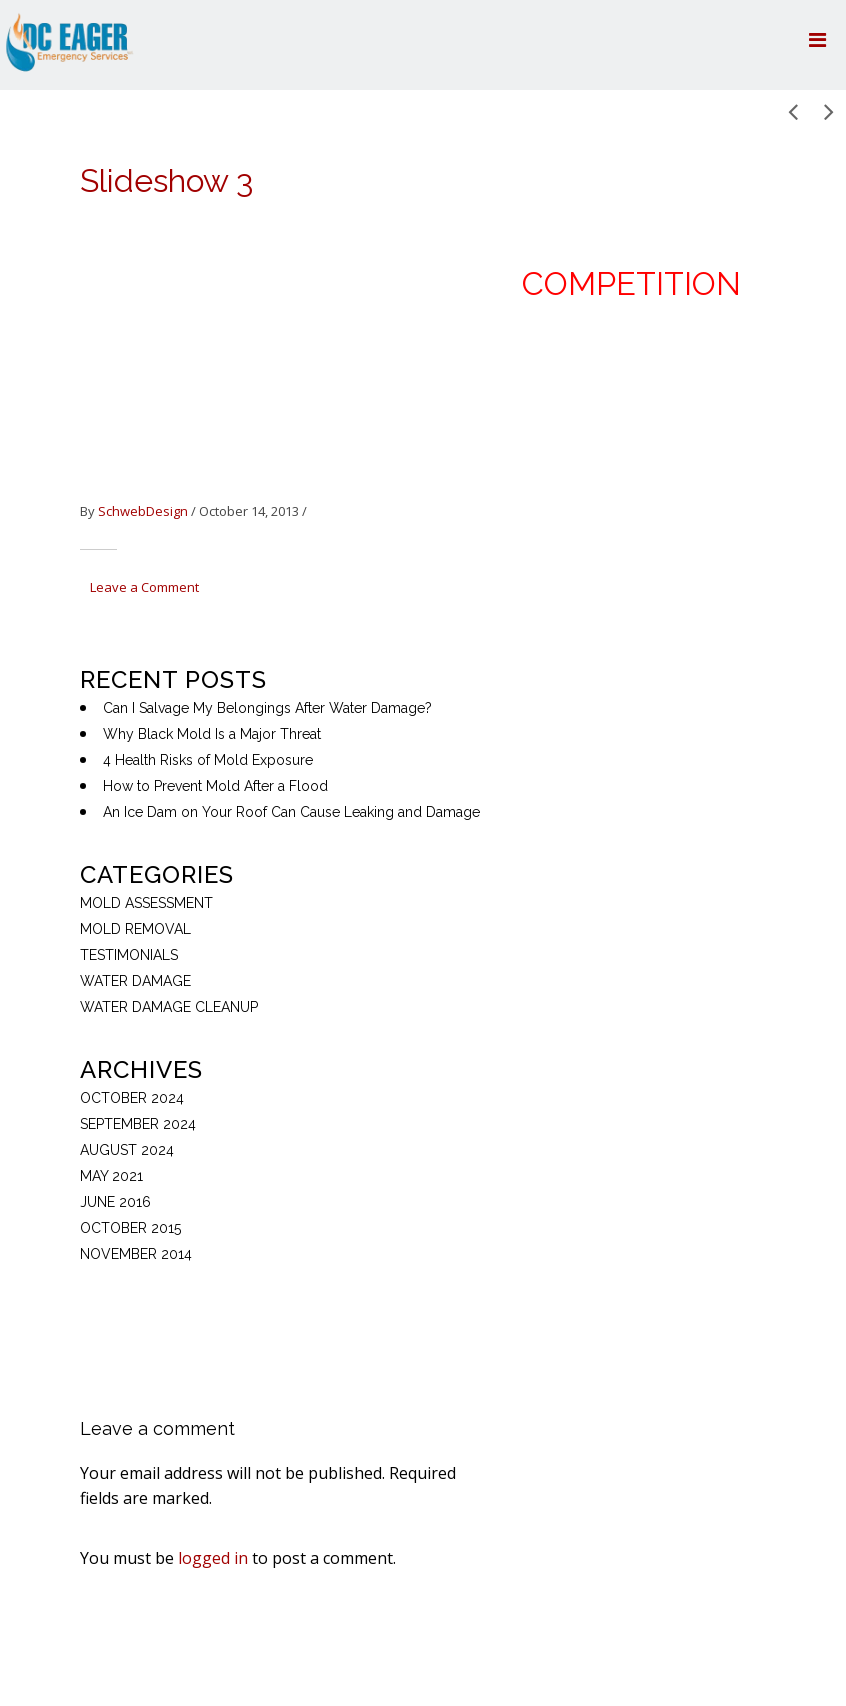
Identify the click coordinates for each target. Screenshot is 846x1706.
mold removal (135, 929)
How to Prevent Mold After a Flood (215, 786)
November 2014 (136, 1254)
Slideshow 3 (166, 180)
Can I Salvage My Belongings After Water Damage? (267, 708)
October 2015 (130, 1228)
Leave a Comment (144, 587)
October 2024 (132, 1098)
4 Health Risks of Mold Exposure (208, 760)
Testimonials (129, 955)
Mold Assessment (146, 903)
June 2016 (115, 1202)
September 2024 (138, 1124)
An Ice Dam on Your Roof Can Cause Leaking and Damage (291, 812)
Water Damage (135, 981)
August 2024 (127, 1150)
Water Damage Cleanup (169, 1007)
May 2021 (111, 1176)
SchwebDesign (143, 511)
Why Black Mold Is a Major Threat (212, 734)
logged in (213, 1558)
